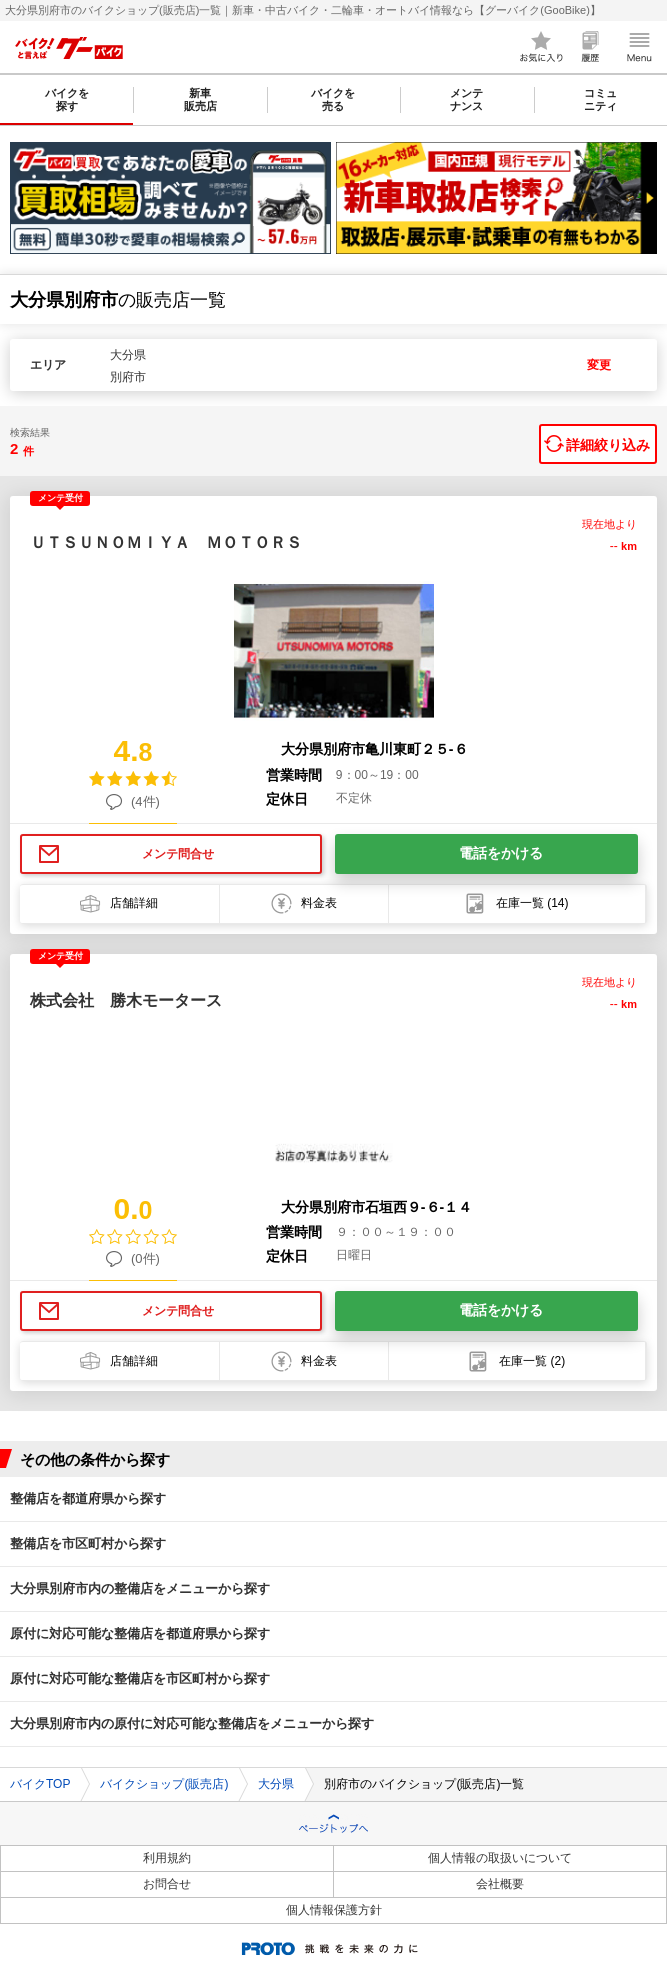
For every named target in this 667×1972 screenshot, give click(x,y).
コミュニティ (600, 99)
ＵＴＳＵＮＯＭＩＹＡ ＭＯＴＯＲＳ (166, 542)
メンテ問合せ (178, 854)
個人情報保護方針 (334, 1910)
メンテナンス (466, 99)
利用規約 (167, 1858)
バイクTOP (40, 1784)
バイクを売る (333, 99)
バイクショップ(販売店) (164, 1784)
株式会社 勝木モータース (126, 1000)
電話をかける (501, 853)
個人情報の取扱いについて (500, 1858)
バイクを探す (67, 99)
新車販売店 (200, 99)
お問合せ (167, 1884)
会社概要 (500, 1884)
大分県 (276, 1784)
